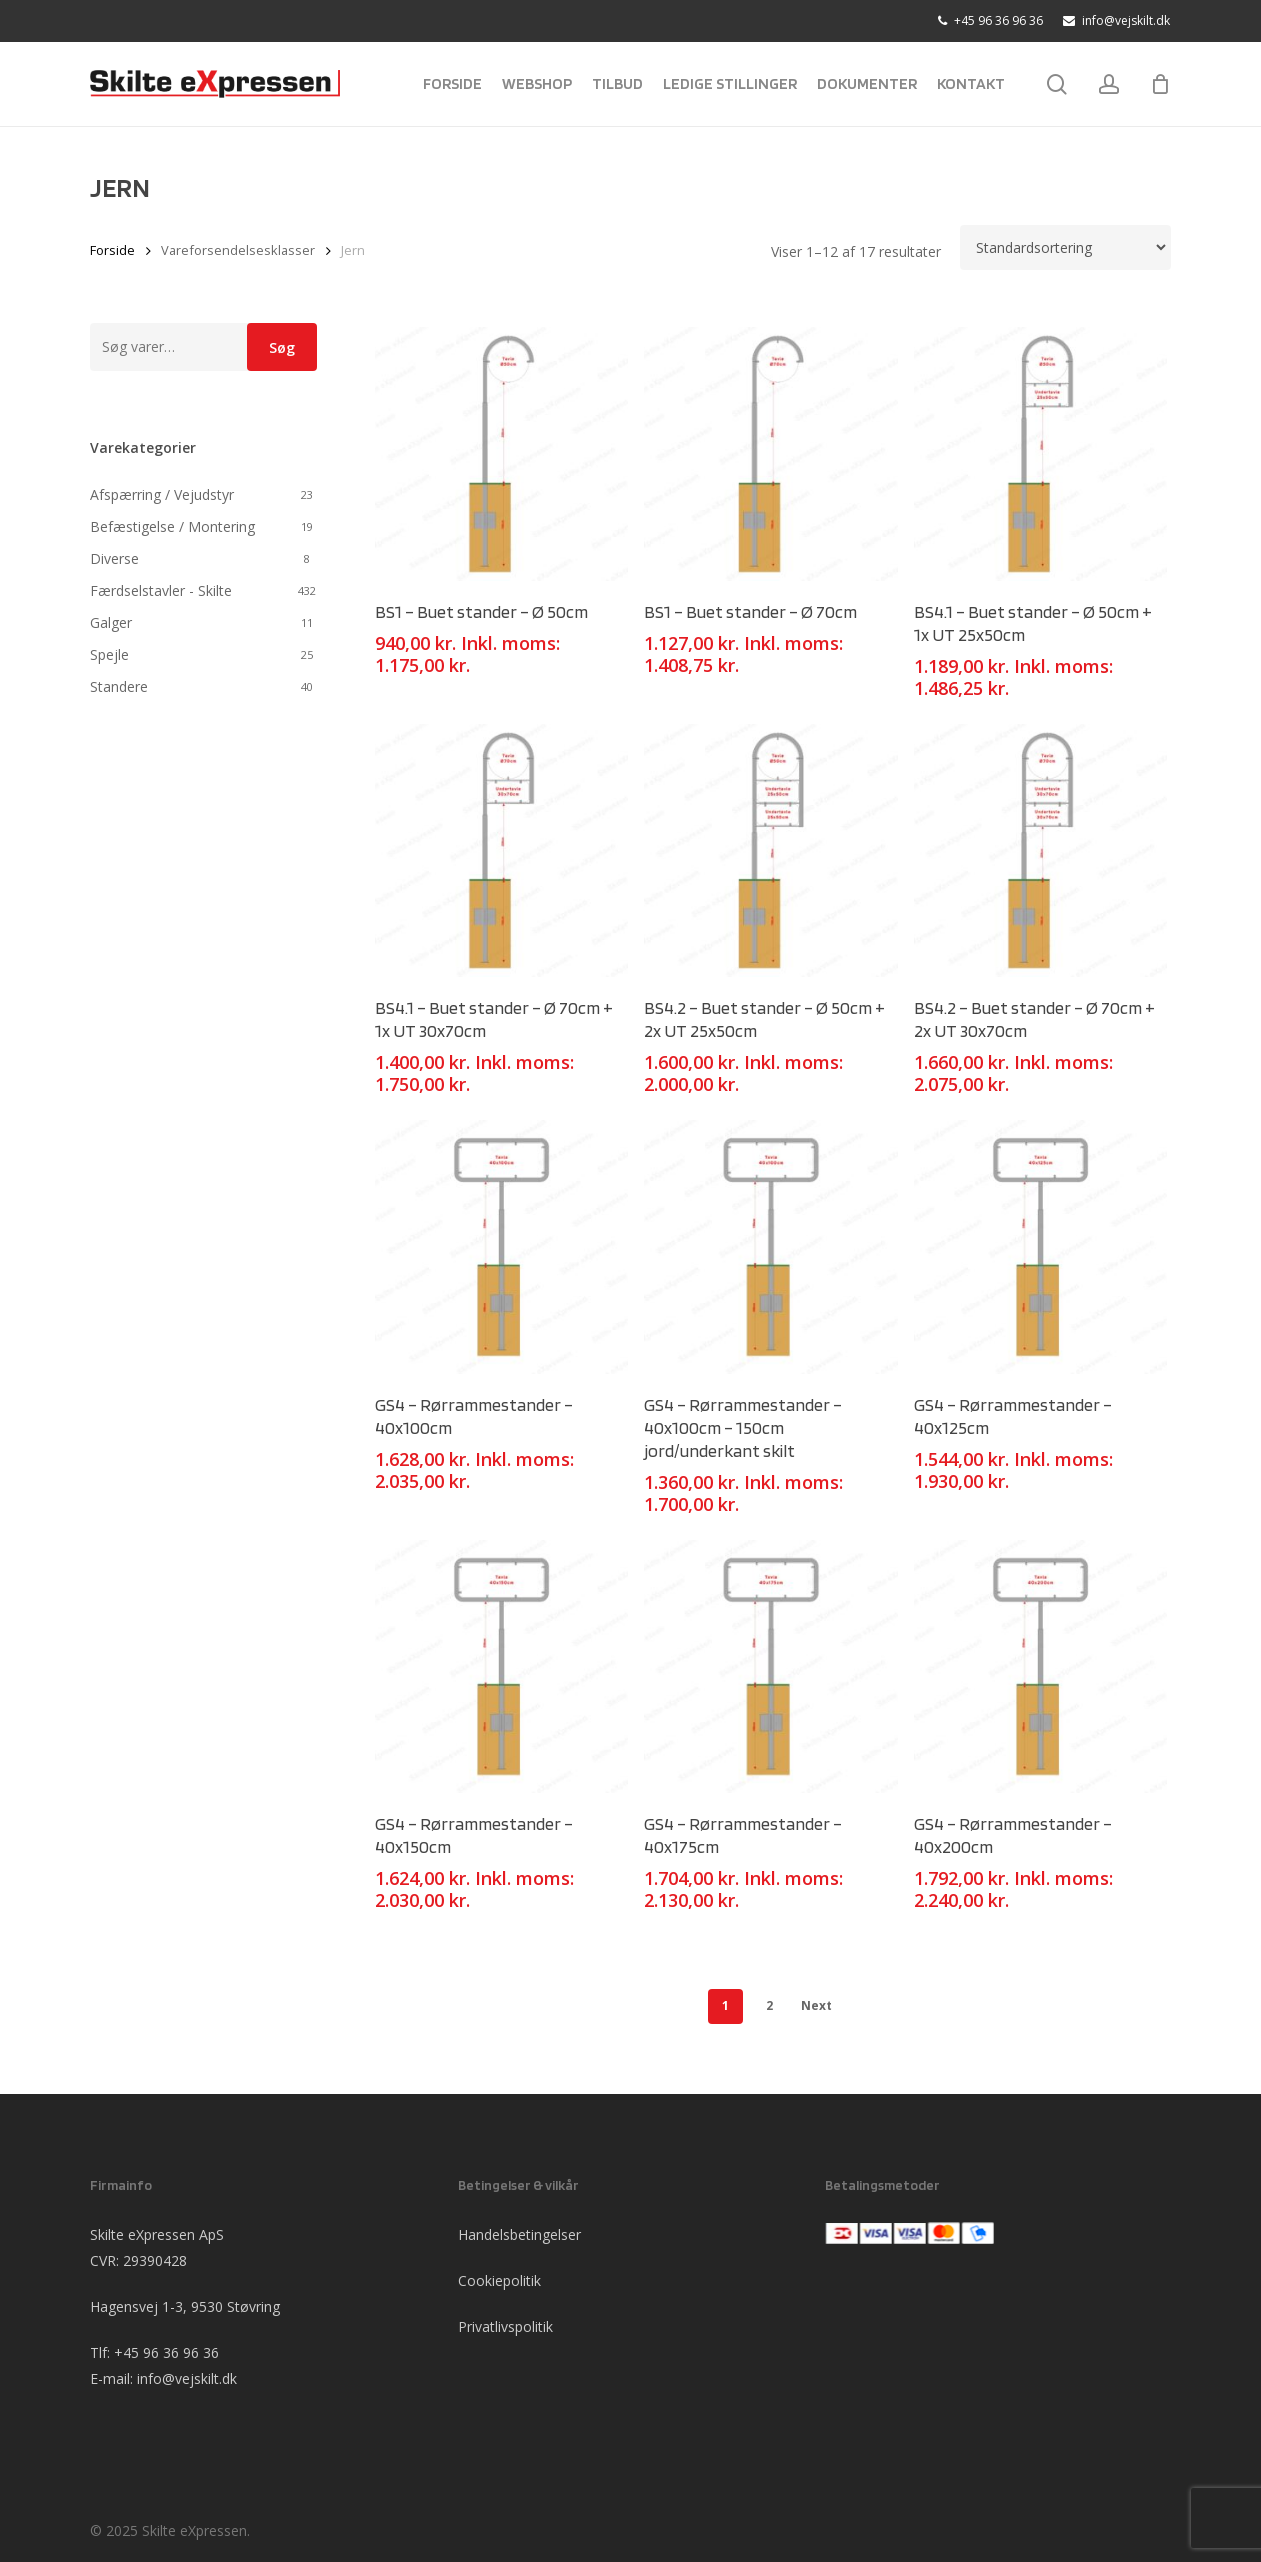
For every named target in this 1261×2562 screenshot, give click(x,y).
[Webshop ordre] (1065, 247)
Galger (111, 622)
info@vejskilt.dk (187, 2378)
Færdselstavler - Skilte (161, 590)
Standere (119, 686)
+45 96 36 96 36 (166, 2352)
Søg (282, 347)
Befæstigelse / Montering (172, 526)
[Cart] (1160, 84)
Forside (112, 250)
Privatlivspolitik (505, 2326)
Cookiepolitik (499, 2280)
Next (816, 2005)
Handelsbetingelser (519, 2234)
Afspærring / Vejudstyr (162, 494)
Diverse (114, 558)
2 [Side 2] (769, 2005)
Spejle (109, 654)
